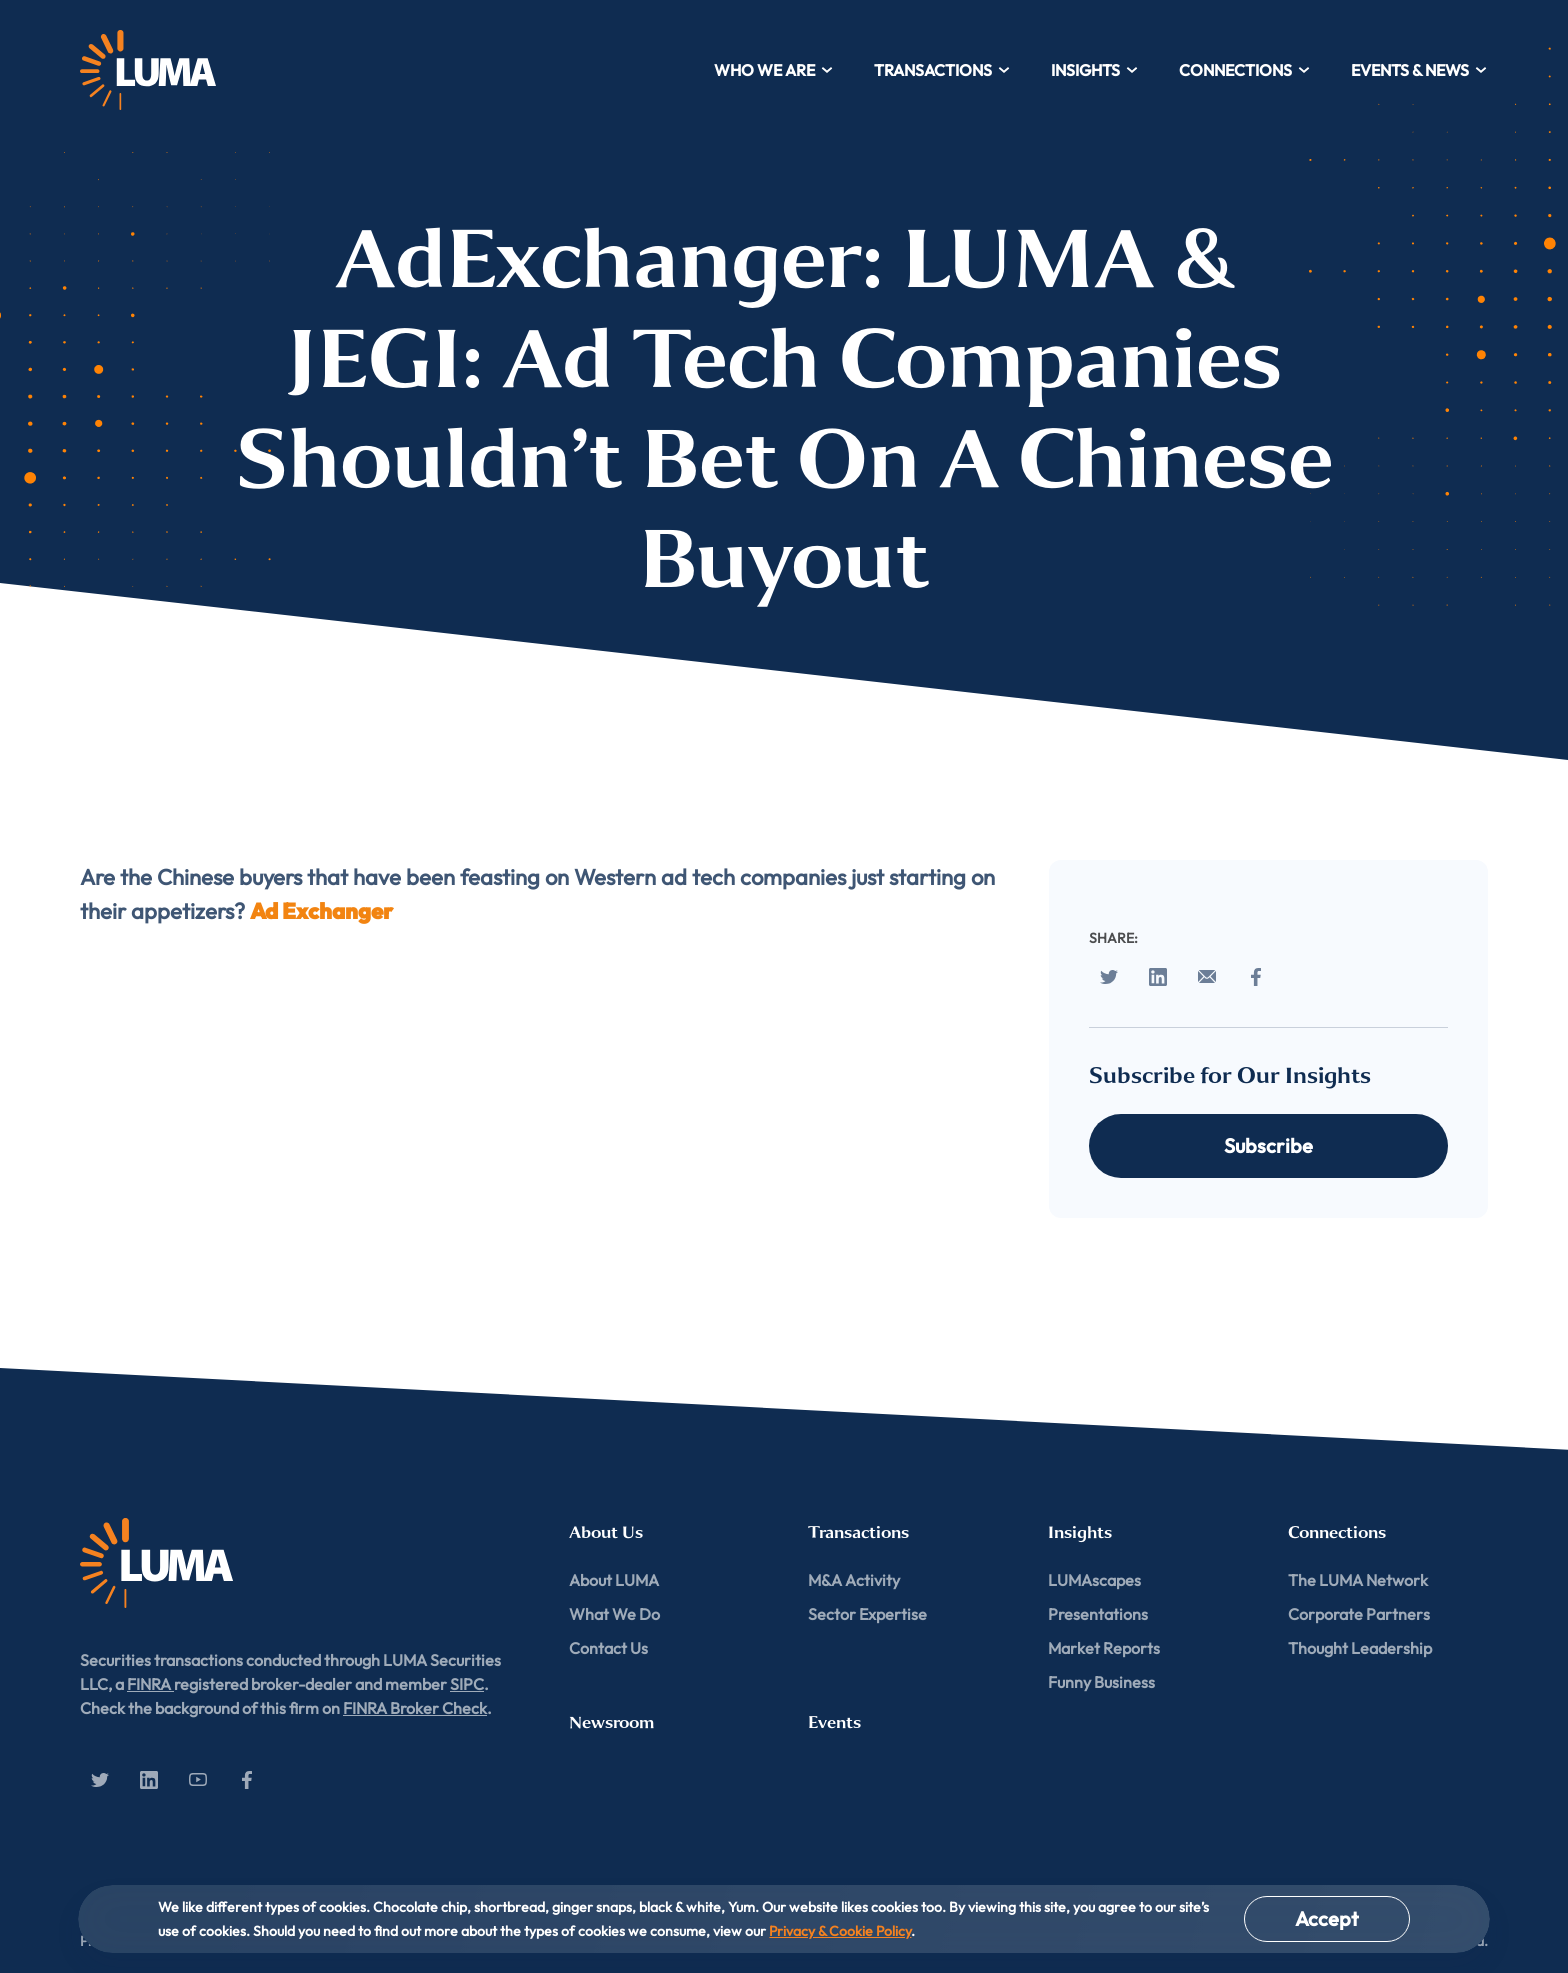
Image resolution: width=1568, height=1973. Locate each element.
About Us (606, 1532)
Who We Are (774, 70)
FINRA (150, 1684)
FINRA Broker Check (415, 1708)
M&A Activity (854, 1580)
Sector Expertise (867, 1614)
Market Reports (1104, 1648)
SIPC (467, 1684)
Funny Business (1101, 1682)
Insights (1095, 70)
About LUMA (614, 1580)
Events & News (1419, 70)
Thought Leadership (1360, 1648)
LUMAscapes (1094, 1580)
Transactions (942, 70)
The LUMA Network (1358, 1580)
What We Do (614, 1614)
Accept (1327, 1918)
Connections (1245, 70)
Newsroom (611, 1722)
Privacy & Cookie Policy (840, 1931)
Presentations (1098, 1614)
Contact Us (608, 1648)
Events (834, 1722)
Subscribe (1268, 1145)
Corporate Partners (1359, 1614)
